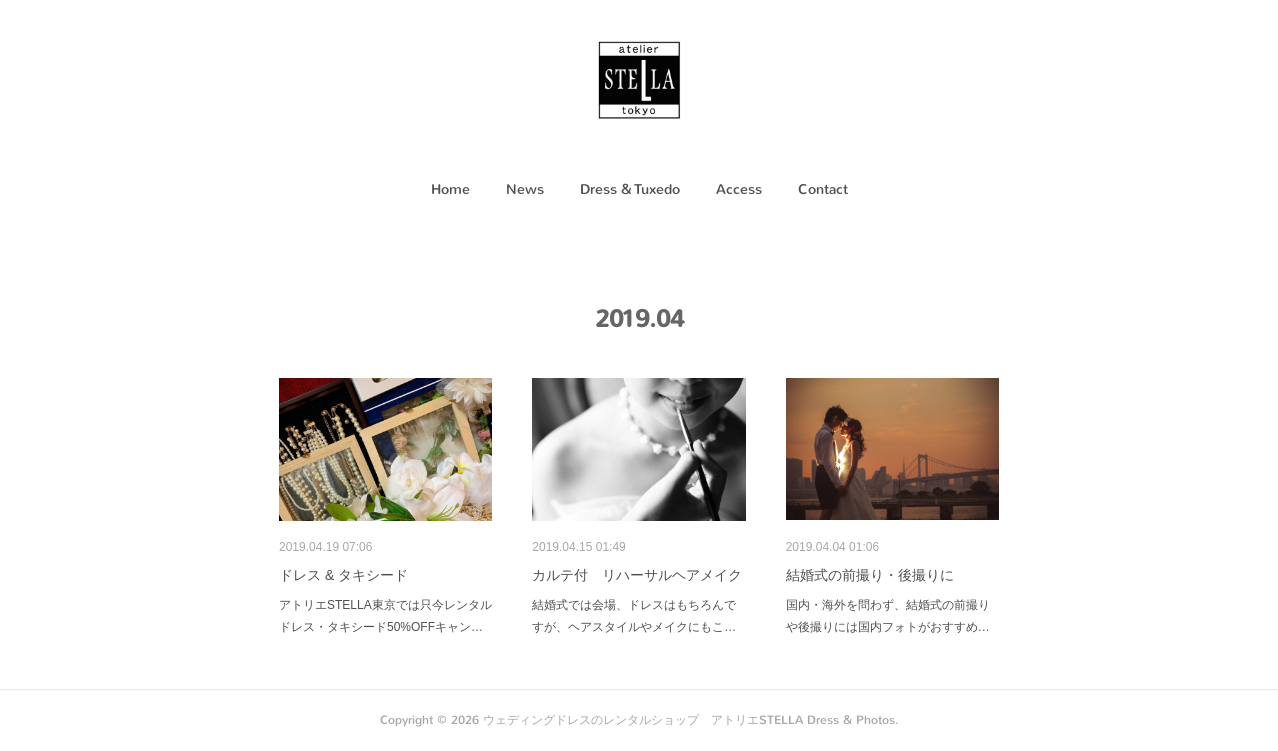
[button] (450, 190)
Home (450, 189)
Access (739, 189)
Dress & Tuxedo (630, 189)
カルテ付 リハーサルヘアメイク (637, 575)
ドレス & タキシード (343, 575)
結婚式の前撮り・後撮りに (870, 575)
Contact (823, 189)
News (525, 189)
